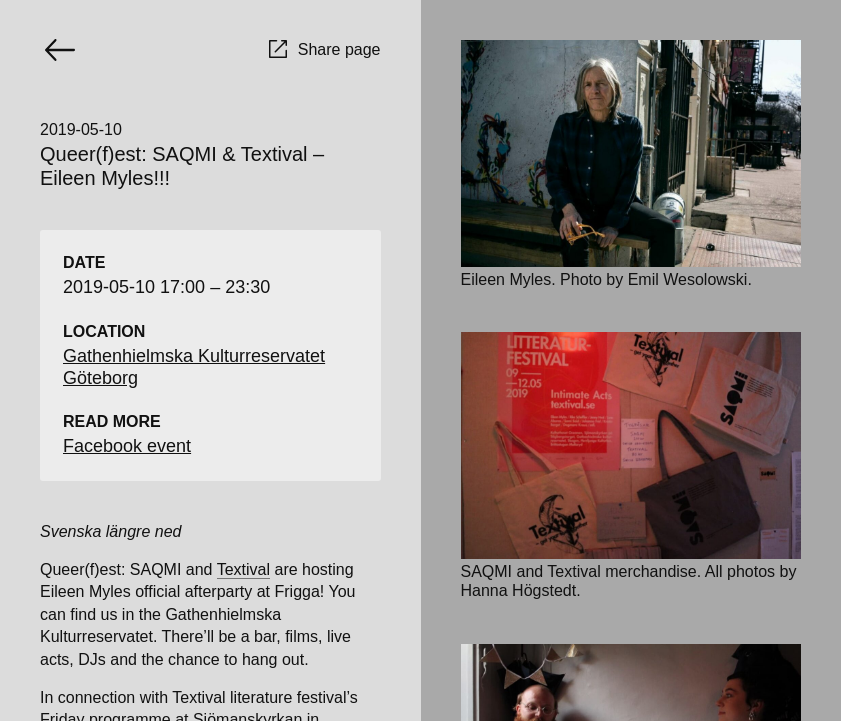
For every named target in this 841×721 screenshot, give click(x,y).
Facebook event (127, 446)
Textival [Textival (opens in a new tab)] (243, 569)
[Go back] (60, 50)
